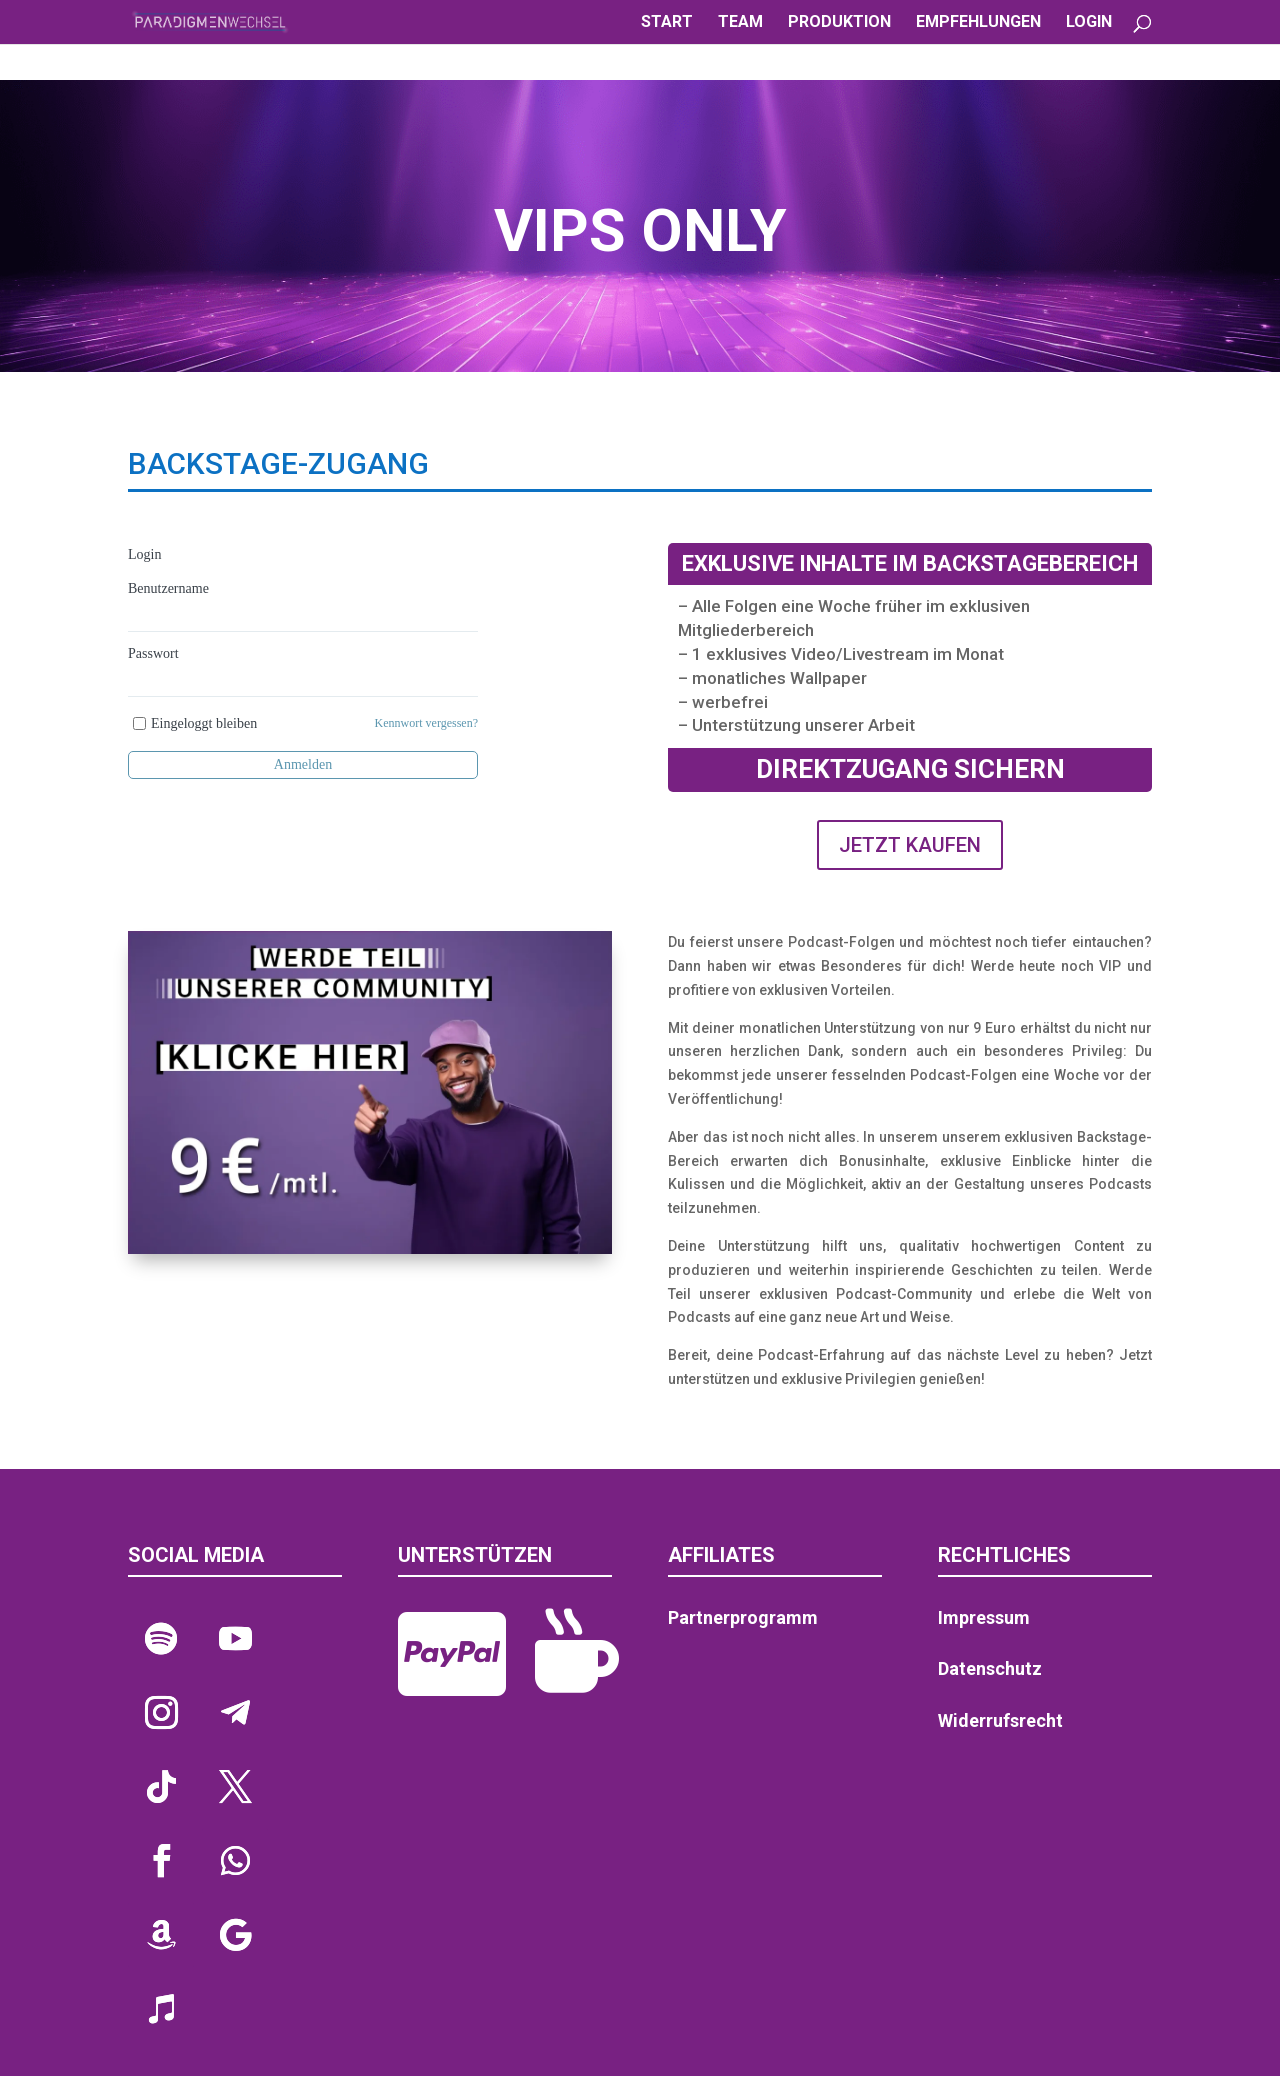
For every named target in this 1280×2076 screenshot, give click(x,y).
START (667, 23)
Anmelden (303, 764)
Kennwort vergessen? (426, 723)
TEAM (740, 23)
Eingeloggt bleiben (204, 723)
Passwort (153, 653)
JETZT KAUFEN (910, 845)
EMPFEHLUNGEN (978, 23)
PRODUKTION (839, 23)
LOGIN (1089, 23)
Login (144, 554)
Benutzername (168, 588)
